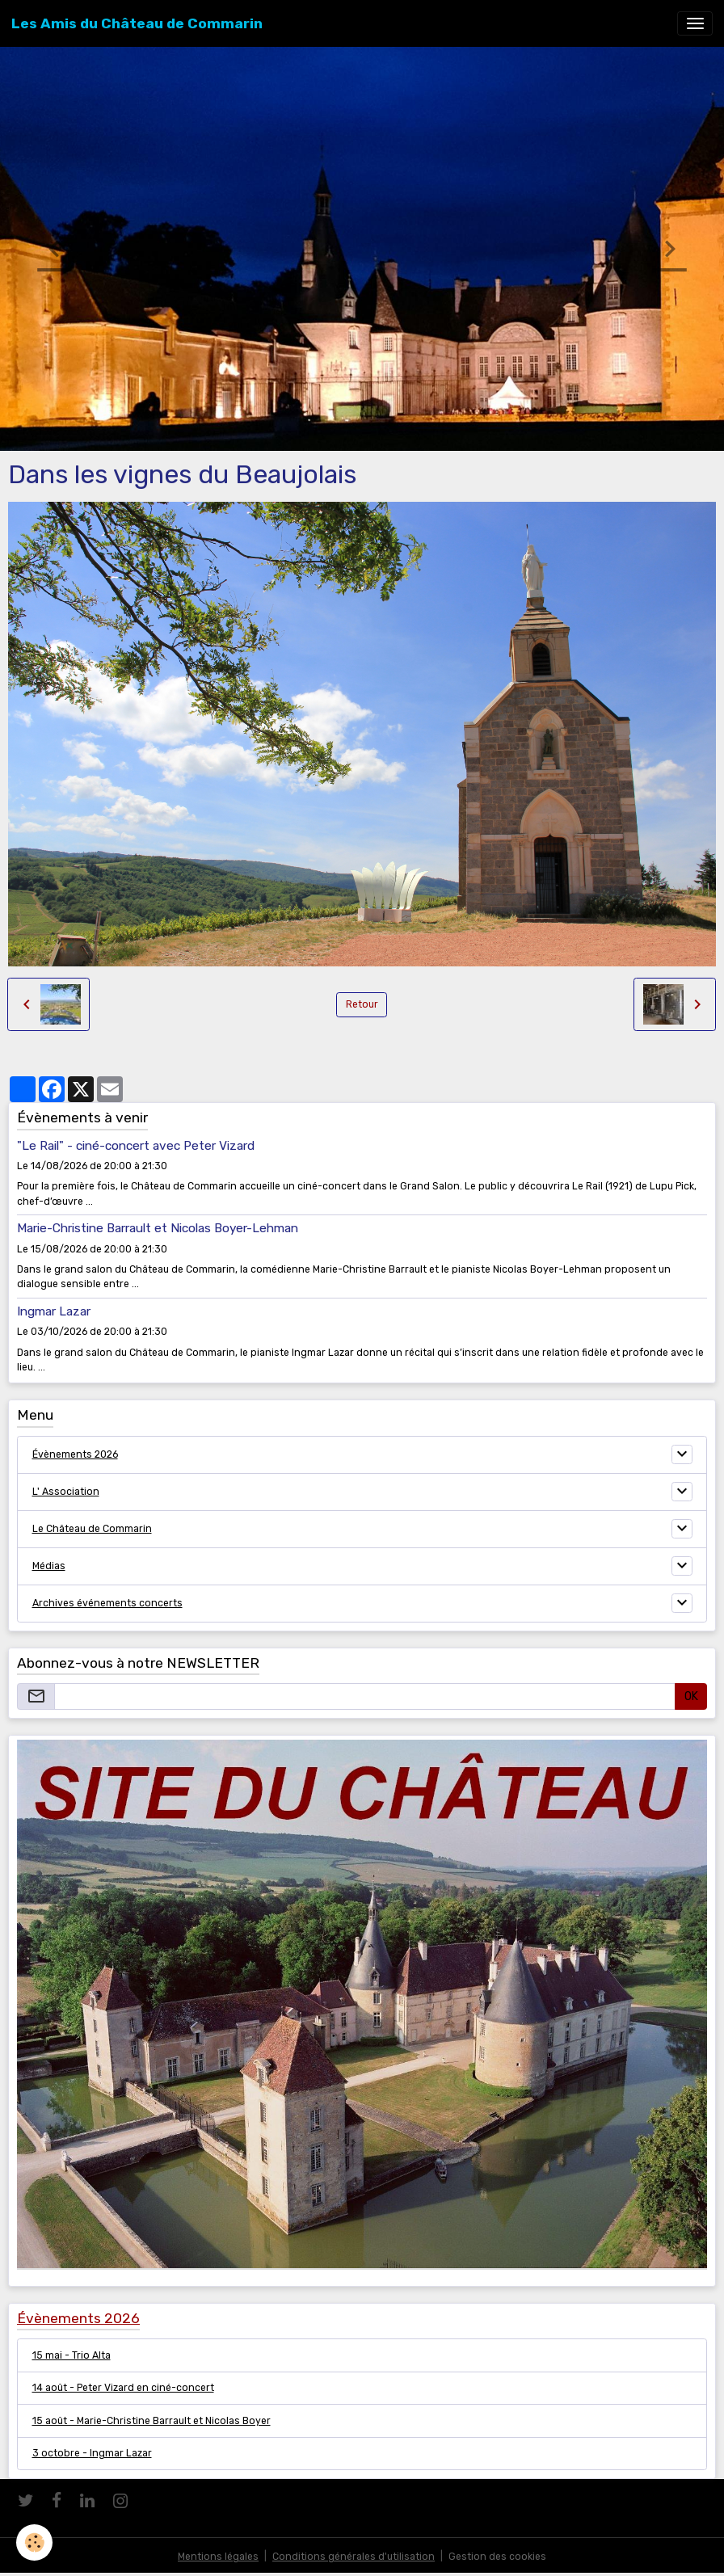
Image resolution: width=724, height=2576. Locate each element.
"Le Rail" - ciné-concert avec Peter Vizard (136, 1146)
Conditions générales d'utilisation (353, 2556)
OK (691, 1696)
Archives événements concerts (107, 1603)
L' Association (65, 1491)
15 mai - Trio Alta (71, 2355)
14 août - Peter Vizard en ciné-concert (123, 2387)
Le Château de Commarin (92, 1528)
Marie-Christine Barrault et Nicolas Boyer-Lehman (157, 1228)
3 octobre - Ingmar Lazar (92, 2453)
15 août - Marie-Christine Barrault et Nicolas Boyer (151, 2421)
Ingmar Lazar (53, 1311)
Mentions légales (218, 2556)
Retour (362, 1004)
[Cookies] (34, 2542)
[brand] (137, 23)
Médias (48, 1566)
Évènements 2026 (75, 1454)
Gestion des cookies (497, 2556)
